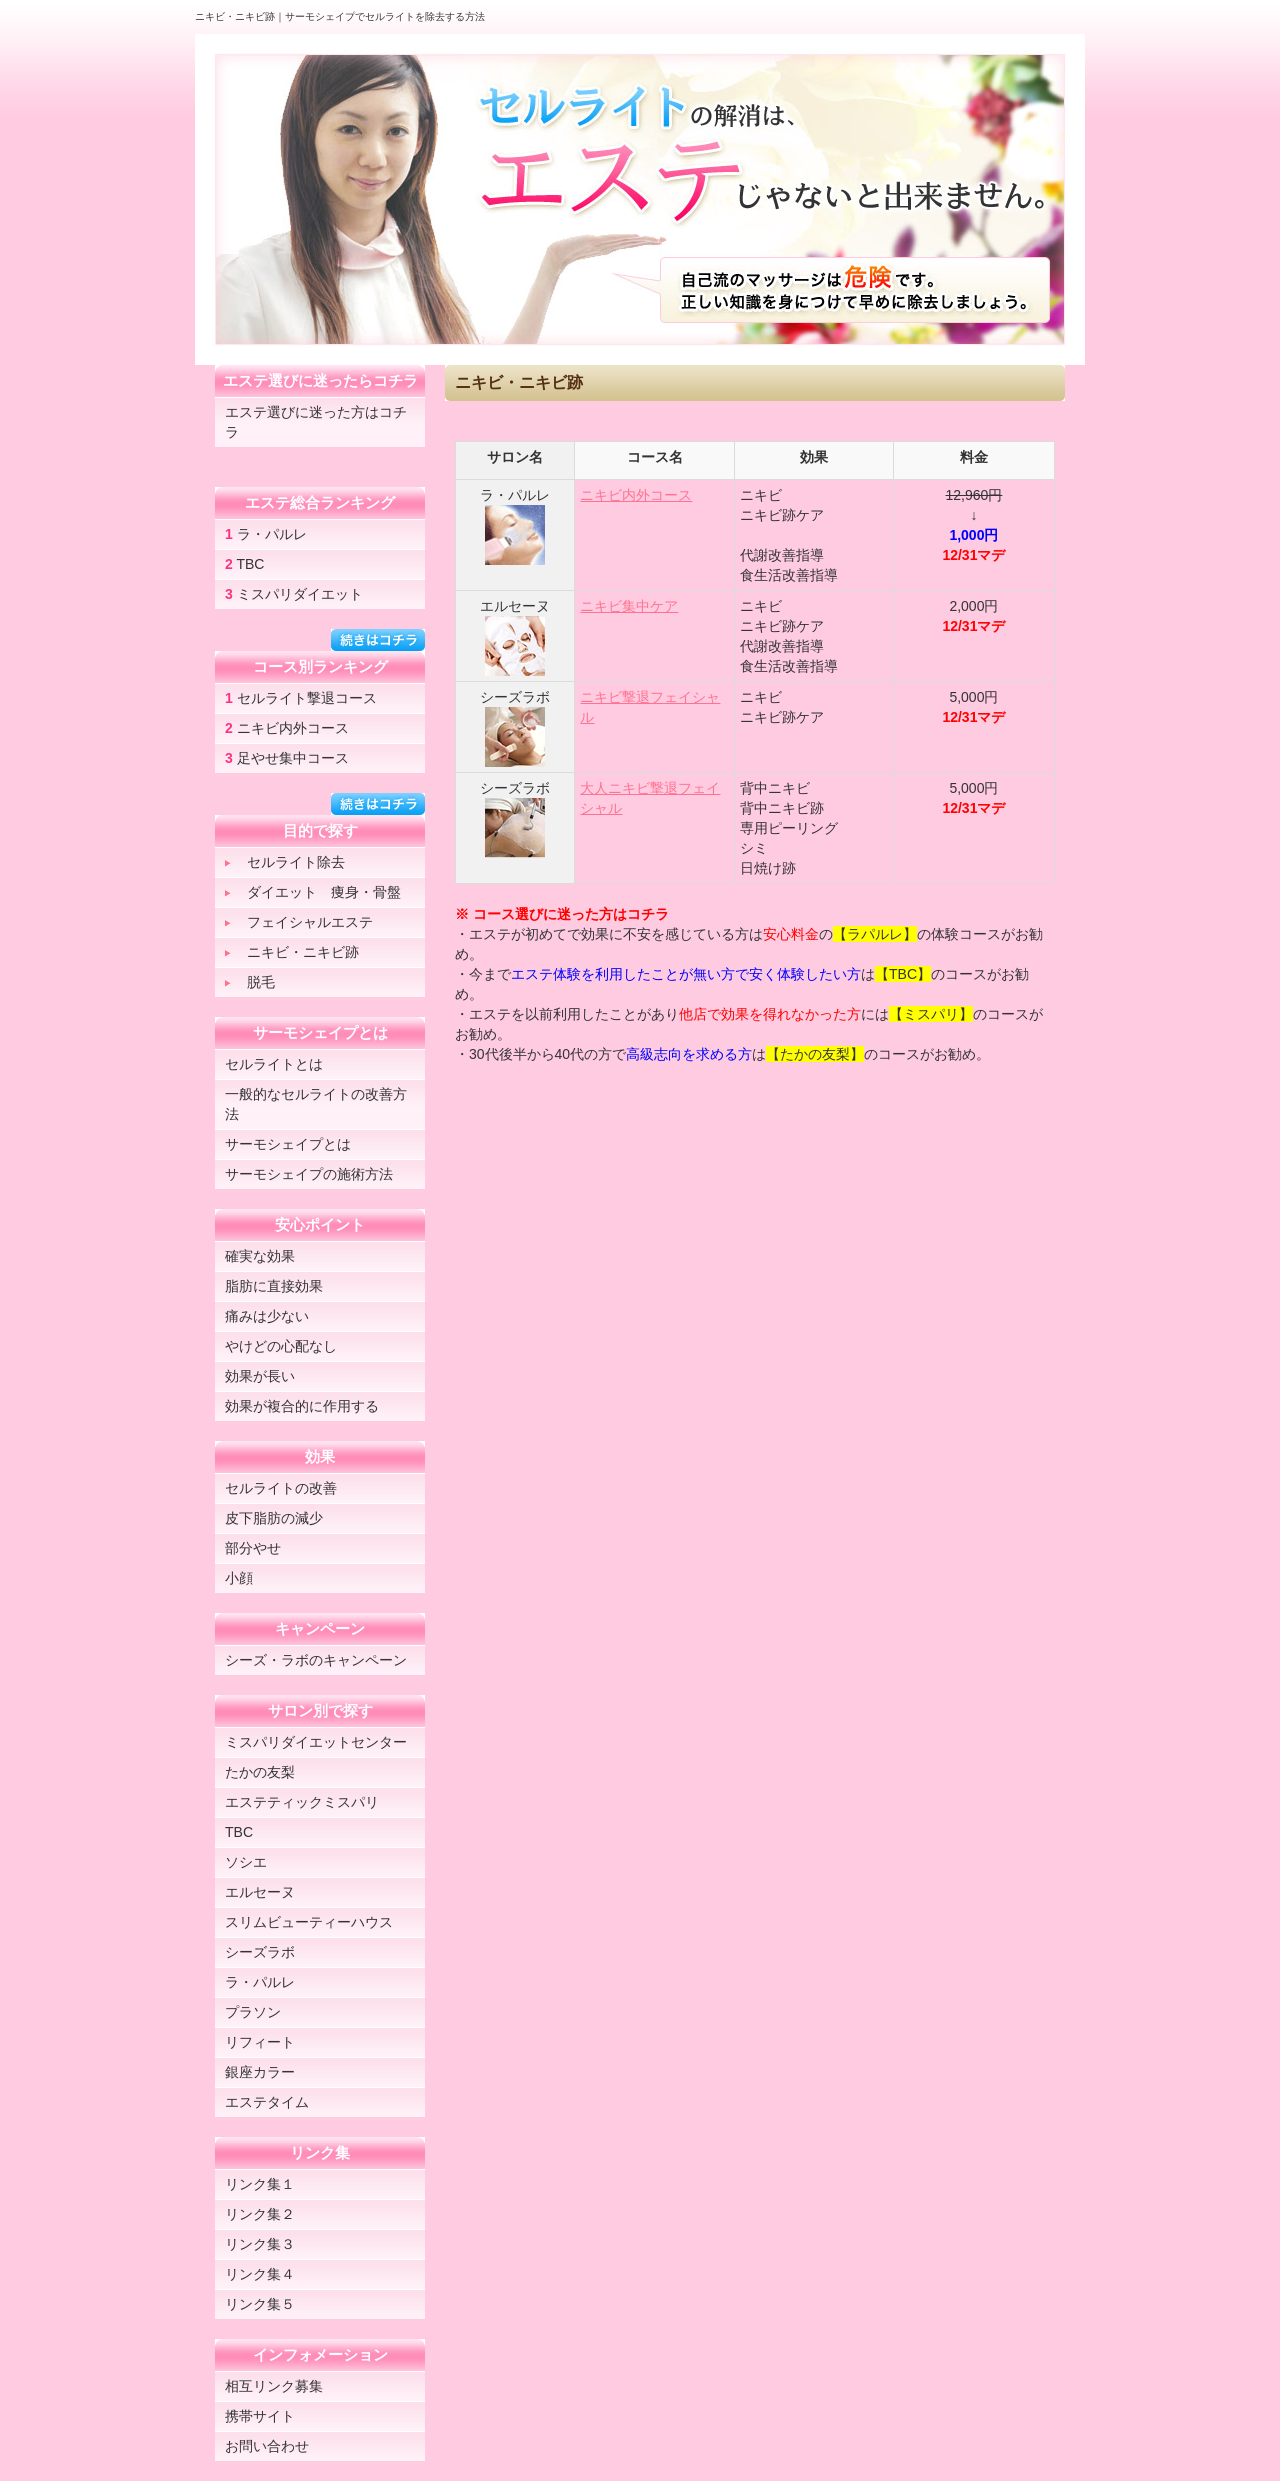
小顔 (239, 1578)
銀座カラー (260, 2072)
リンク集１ (260, 2184)
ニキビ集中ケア (629, 606)
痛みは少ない (267, 1316)
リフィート (260, 2042)
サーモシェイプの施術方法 (309, 1174)
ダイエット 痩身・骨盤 (313, 892)
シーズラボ (260, 1952)
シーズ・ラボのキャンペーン (316, 1660)
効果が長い (260, 1376)
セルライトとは (274, 1064)
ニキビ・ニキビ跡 (292, 952)
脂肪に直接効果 (274, 1286)
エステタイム (267, 2102)
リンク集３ (260, 2244)
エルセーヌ (260, 1892)
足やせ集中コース (287, 758)
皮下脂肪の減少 (274, 1518)
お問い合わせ (267, 2446)
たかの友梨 (260, 1772)
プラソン (253, 2012)
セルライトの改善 (281, 1488)
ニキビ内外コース (636, 495)
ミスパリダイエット (294, 594)
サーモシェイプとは (288, 1144)
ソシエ (246, 1862)
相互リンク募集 (274, 2386)
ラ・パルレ (266, 534)
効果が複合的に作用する (302, 1406)
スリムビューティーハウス (309, 1922)
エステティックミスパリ (302, 1802)
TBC (244, 564)
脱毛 (250, 982)
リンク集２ (260, 2214)
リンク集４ (260, 2274)
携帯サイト (260, 2416)
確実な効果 (260, 1256)
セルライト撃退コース (301, 698)
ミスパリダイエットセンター (316, 1742)
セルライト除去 (285, 862)
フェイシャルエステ (299, 922)
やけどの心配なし (281, 1346)
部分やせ (253, 1548)
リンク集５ (260, 2304)
